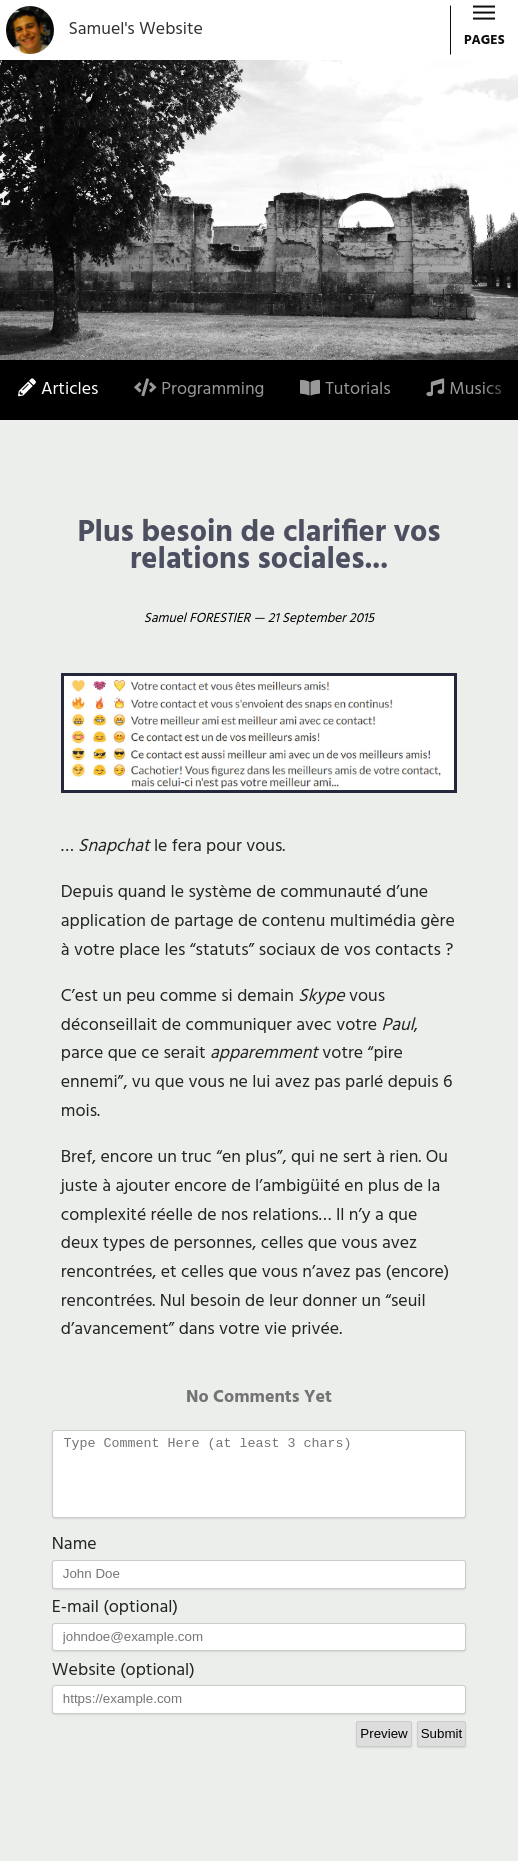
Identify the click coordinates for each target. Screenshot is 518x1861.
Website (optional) (123, 1685)
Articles (58, 389)
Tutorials (345, 389)
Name (74, 1559)
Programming (199, 389)
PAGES (484, 31)
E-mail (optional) (115, 1622)
